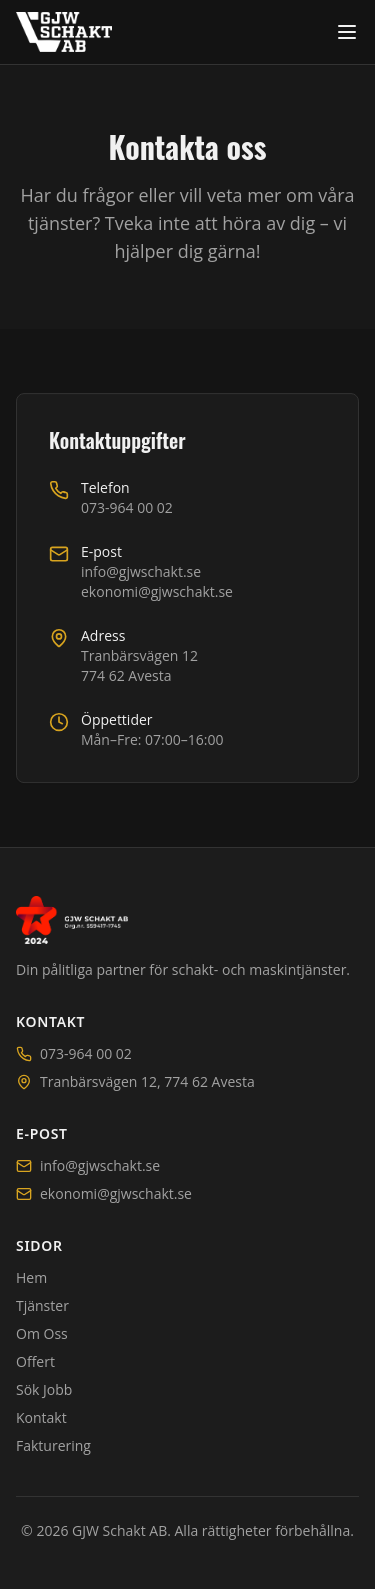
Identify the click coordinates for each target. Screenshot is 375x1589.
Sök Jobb (44, 1389)
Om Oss (42, 1333)
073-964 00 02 (127, 509)
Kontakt (41, 1417)
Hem (31, 1277)
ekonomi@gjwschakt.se (157, 593)
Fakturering (53, 1445)
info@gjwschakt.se (141, 573)
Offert (35, 1361)
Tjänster (42, 1305)
